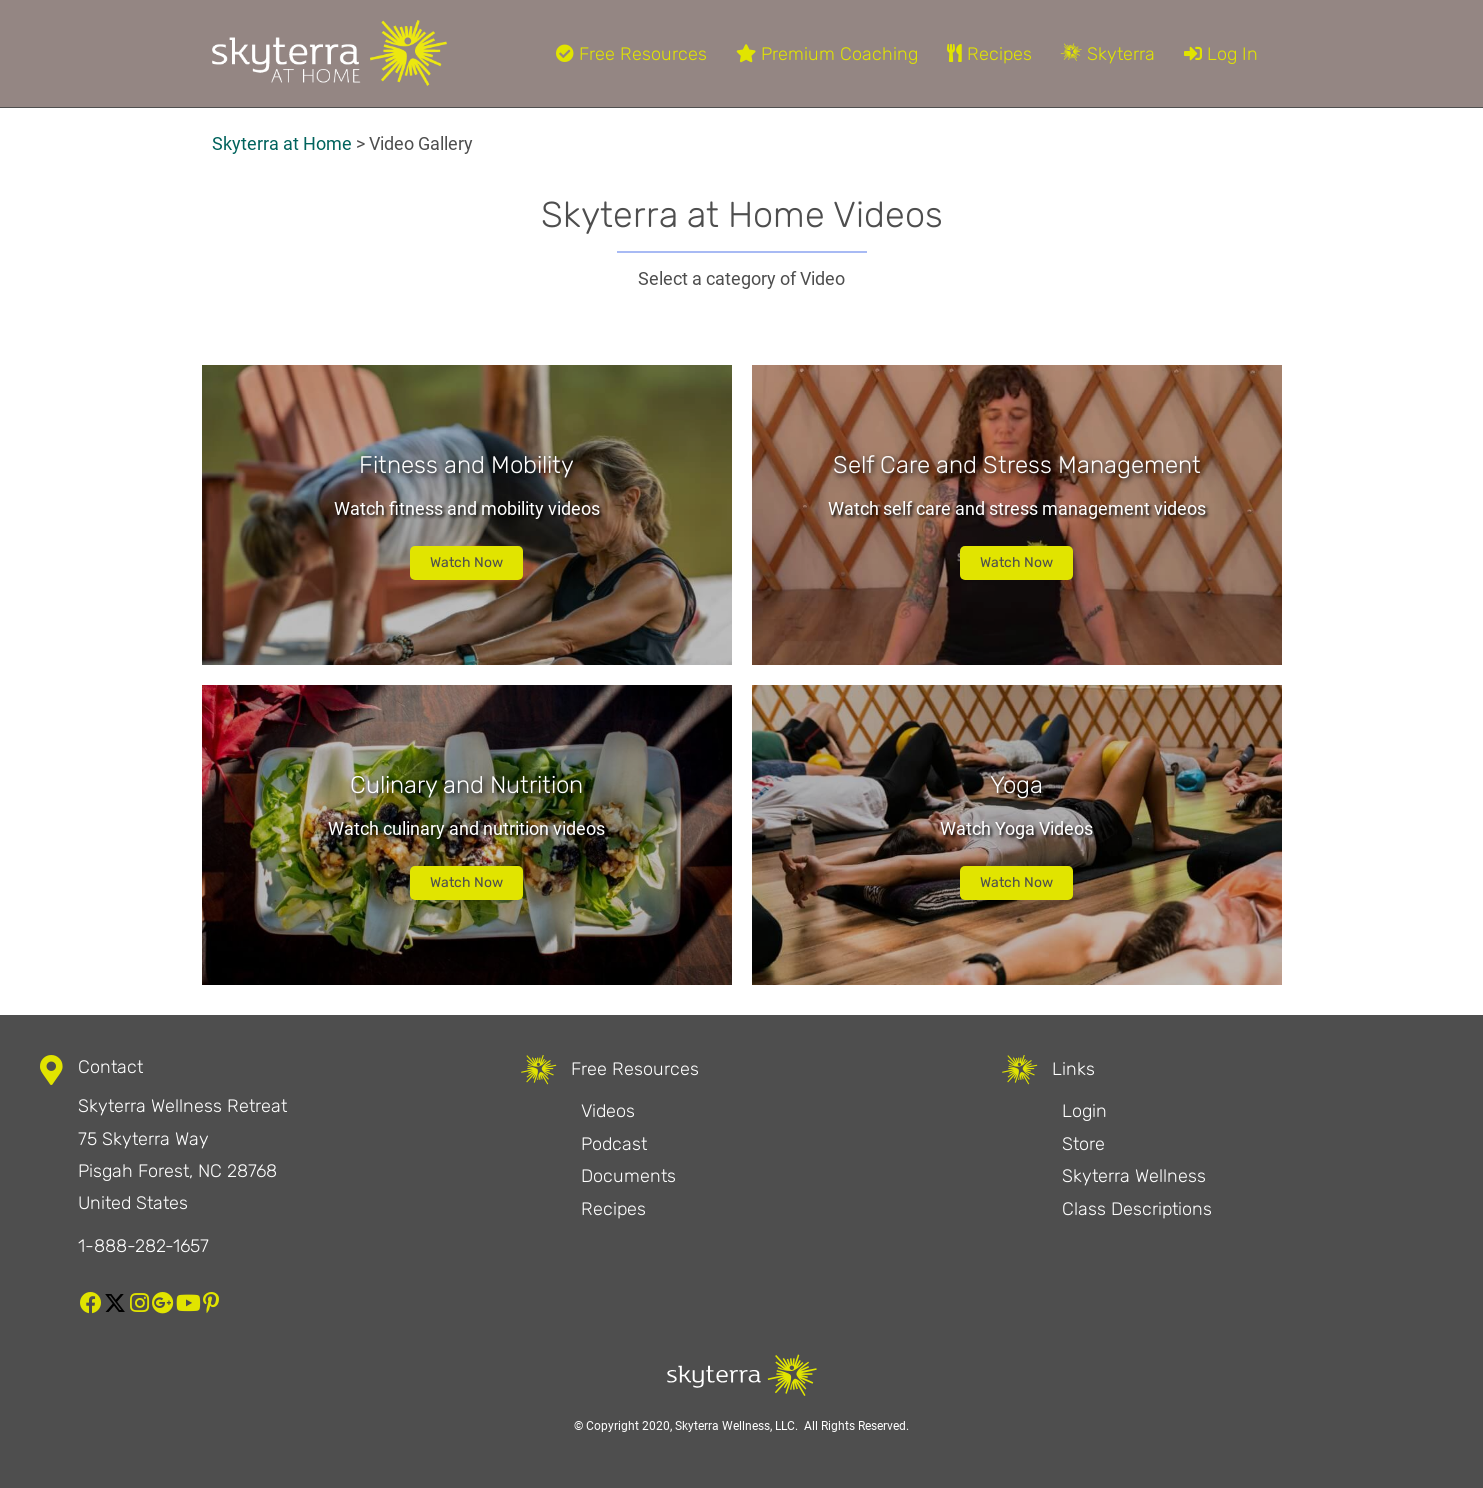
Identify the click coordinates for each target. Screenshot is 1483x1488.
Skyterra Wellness (1134, 1176)
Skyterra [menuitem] (1108, 54)
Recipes (613, 1209)
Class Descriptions (1137, 1209)
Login (1084, 1111)
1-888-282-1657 (143, 1246)
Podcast (614, 1144)
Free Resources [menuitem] (631, 54)
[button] (91, 1303)
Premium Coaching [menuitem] (827, 54)
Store (1083, 1144)
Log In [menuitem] (1221, 54)
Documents (628, 1176)
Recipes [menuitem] (989, 54)
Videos (608, 1111)
